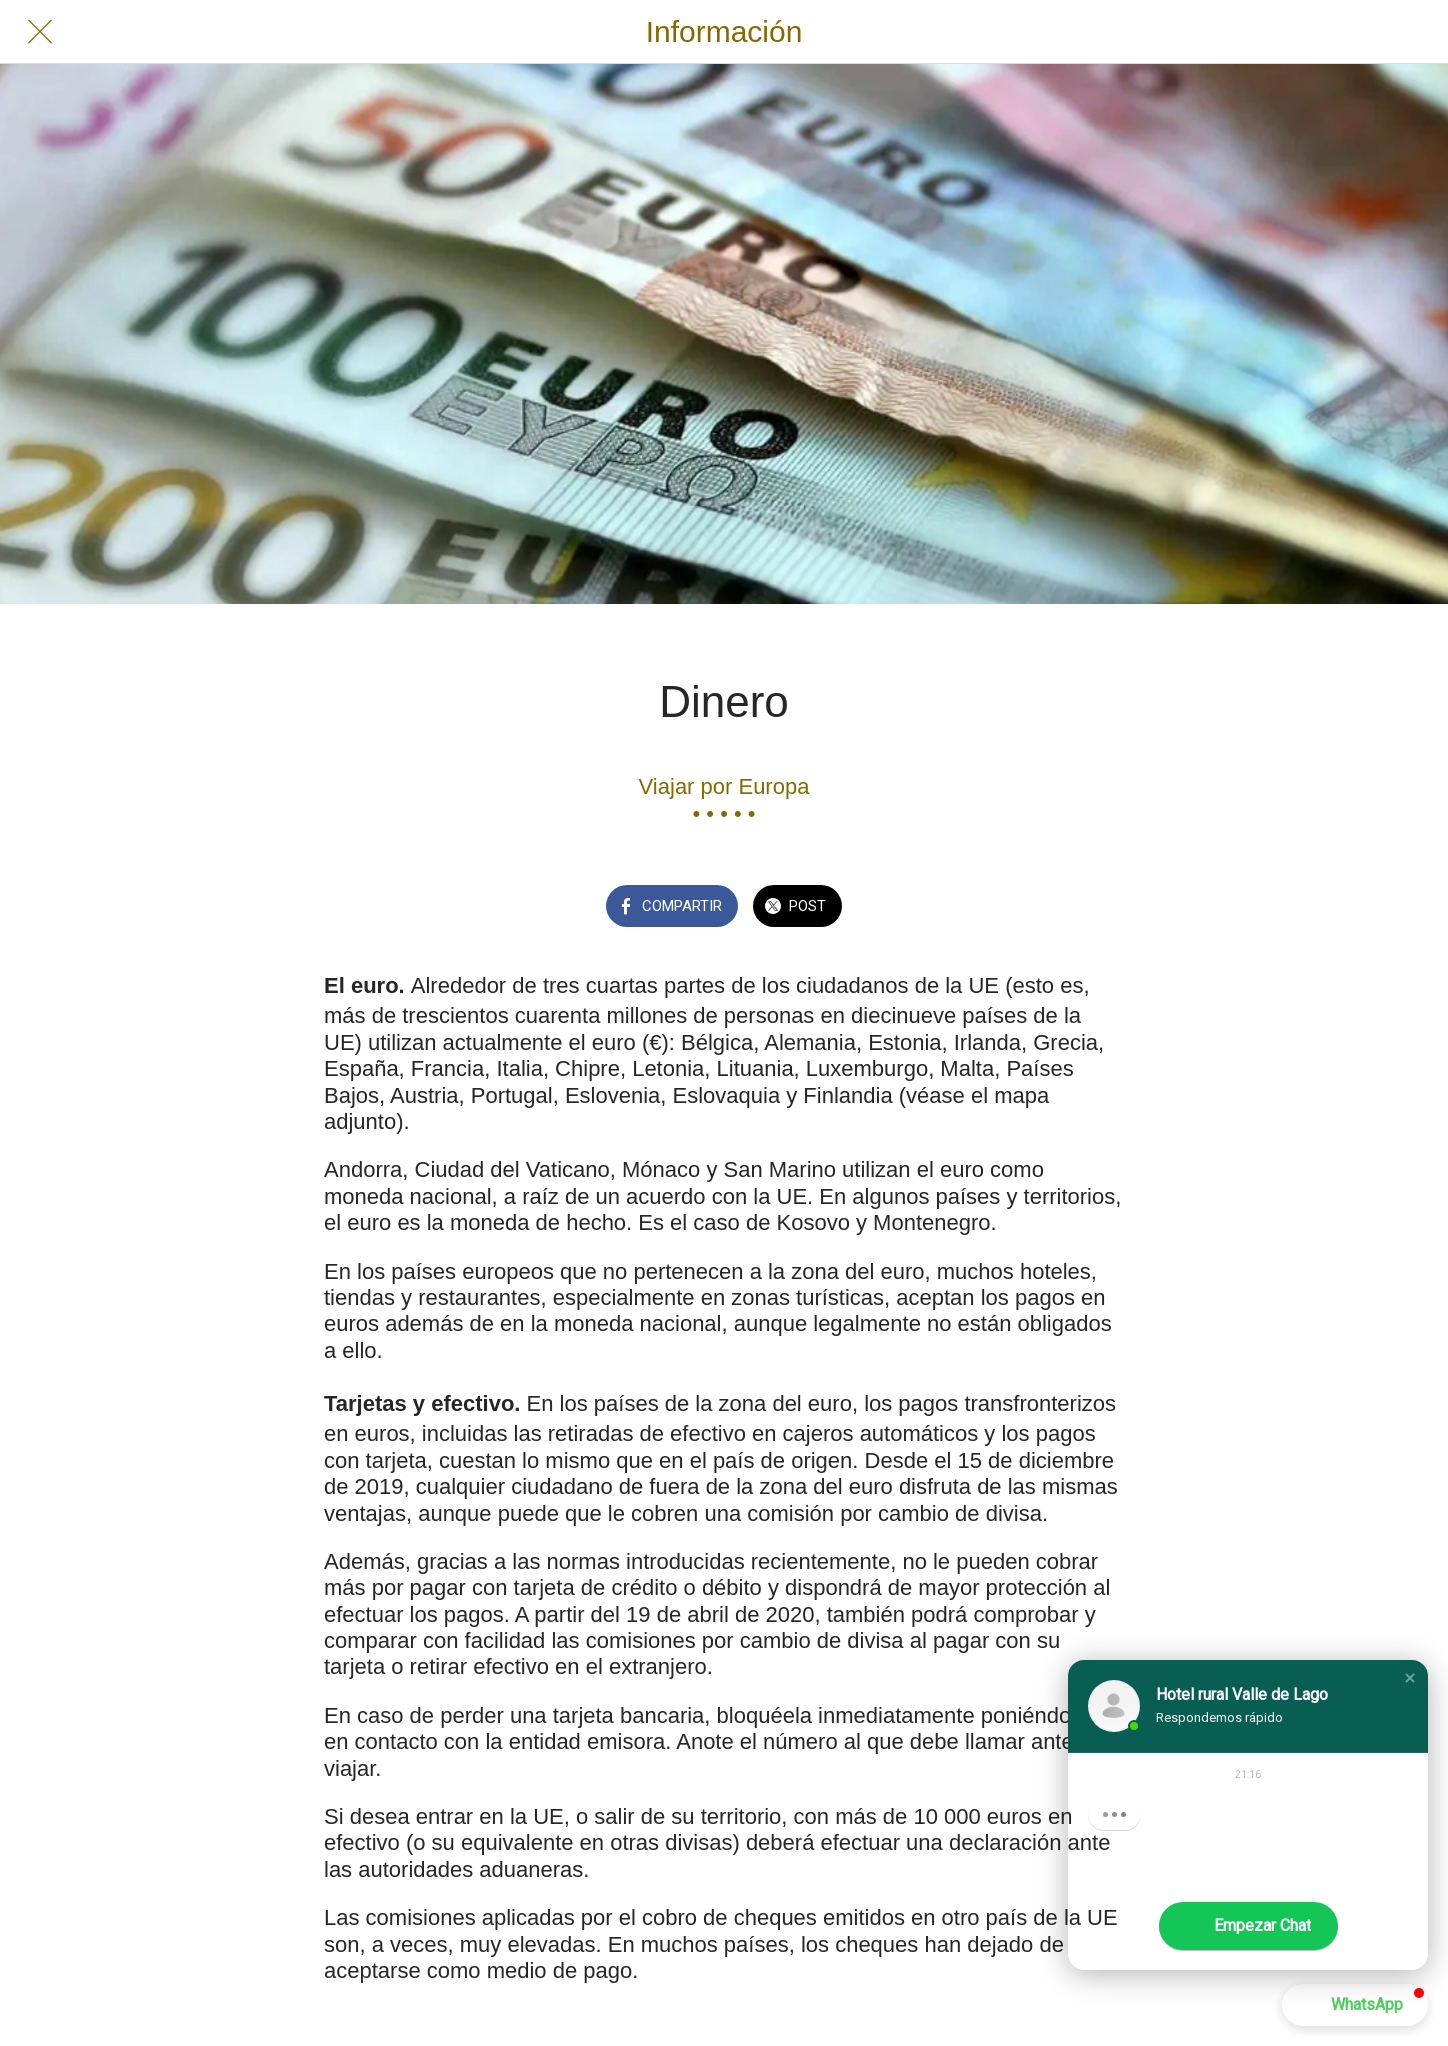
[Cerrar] (40, 32)
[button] (1410, 1678)
